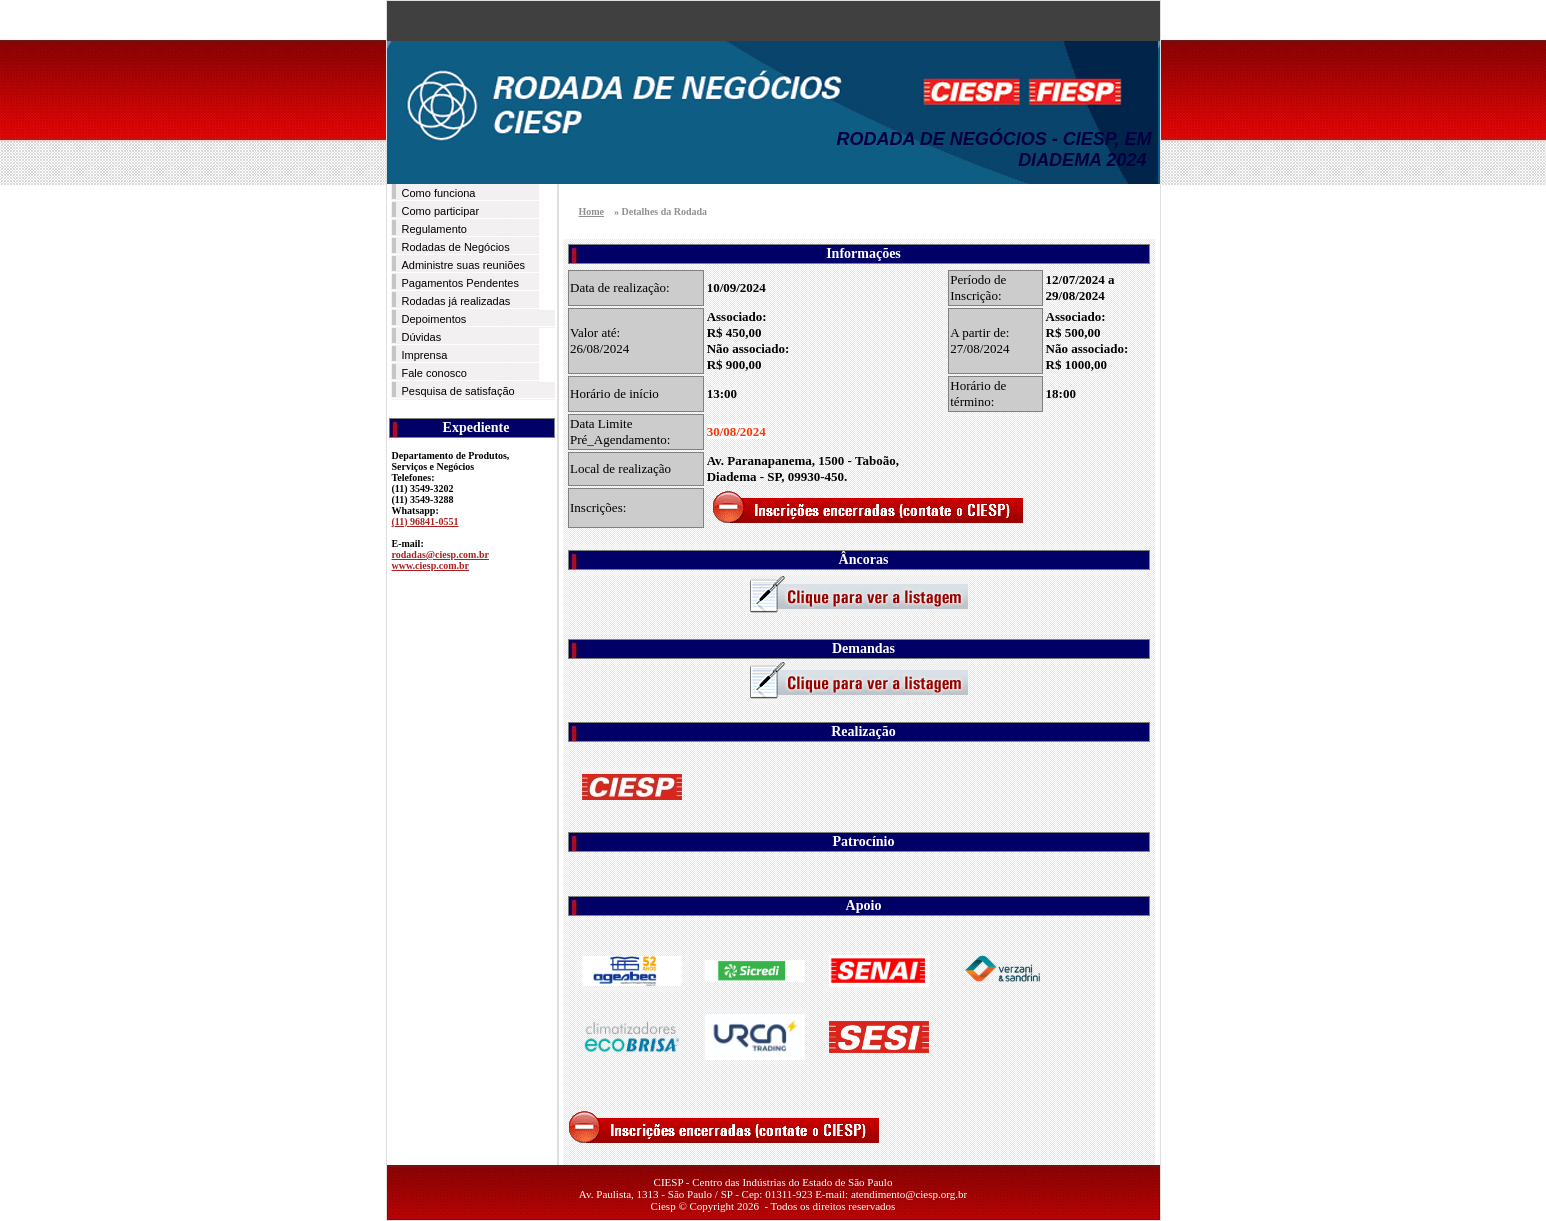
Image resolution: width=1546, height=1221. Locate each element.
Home (592, 211)
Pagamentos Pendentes (460, 283)
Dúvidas (422, 337)
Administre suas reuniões (464, 265)
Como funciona (439, 193)
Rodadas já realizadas (456, 301)
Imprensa (425, 355)
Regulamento (434, 229)
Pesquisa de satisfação (458, 391)
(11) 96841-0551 (425, 521)
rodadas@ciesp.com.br (440, 554)
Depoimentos (434, 319)
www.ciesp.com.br (431, 565)
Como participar (441, 211)
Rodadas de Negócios (456, 247)
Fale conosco (434, 373)
